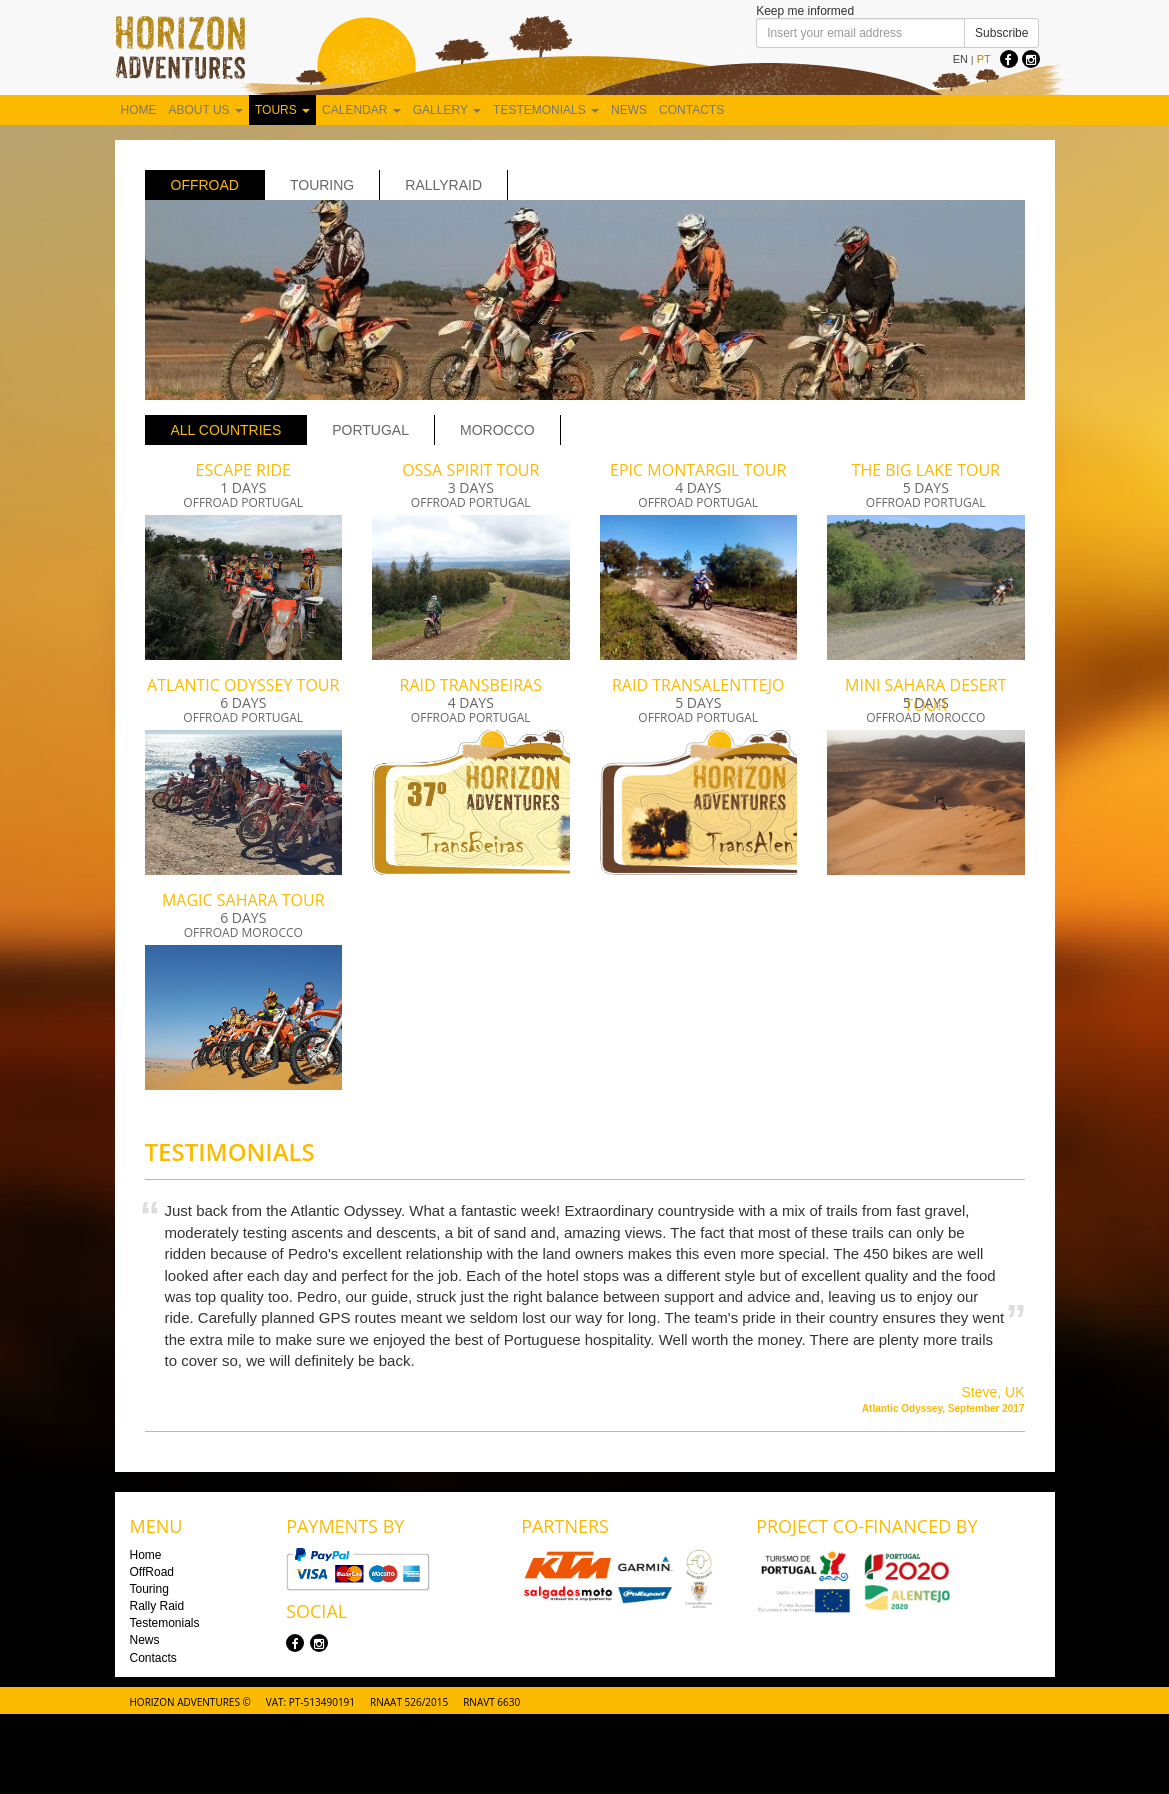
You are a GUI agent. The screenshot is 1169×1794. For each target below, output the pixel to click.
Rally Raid (157, 1606)
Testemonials (546, 110)
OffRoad (205, 185)
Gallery (447, 110)
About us (206, 110)
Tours (282, 110)
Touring (322, 185)
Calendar (361, 110)
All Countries (226, 430)
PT (984, 59)
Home (139, 110)
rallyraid (443, 185)
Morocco (497, 430)
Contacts (691, 110)
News (629, 110)
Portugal (370, 430)
